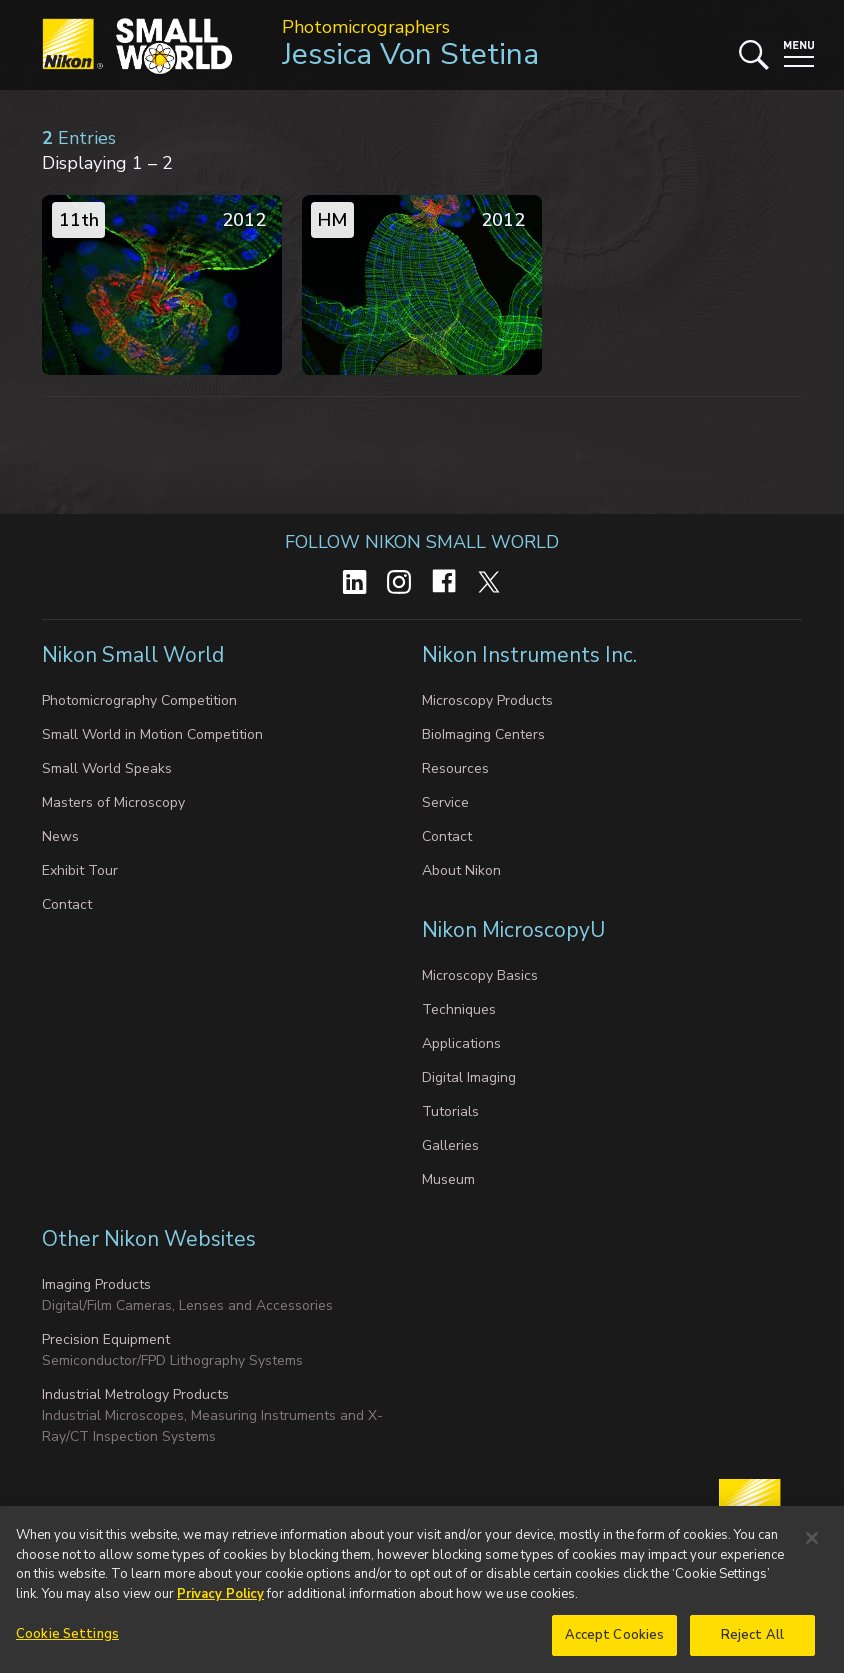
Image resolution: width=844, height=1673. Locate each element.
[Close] (812, 1547)
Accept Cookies (615, 1644)
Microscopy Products (487, 700)
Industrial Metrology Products (135, 1394)
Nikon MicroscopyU (513, 930)
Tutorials (450, 1111)
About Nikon (461, 870)
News (60, 836)
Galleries (450, 1145)
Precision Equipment (106, 1339)
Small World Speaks (107, 768)
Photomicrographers (366, 27)
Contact (67, 904)
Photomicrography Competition (139, 700)
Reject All (752, 1644)
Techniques (459, 1009)
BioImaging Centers (483, 734)
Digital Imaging (469, 1077)
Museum (448, 1179)
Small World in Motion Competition (152, 734)
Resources (455, 768)
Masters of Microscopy (113, 802)
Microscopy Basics (480, 975)
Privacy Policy (220, 1603)
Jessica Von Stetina (410, 54)
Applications (461, 1043)
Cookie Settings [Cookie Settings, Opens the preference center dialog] (67, 1643)
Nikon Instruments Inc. (532, 655)
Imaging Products (96, 1284)
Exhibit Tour (80, 870)
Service (445, 802)
